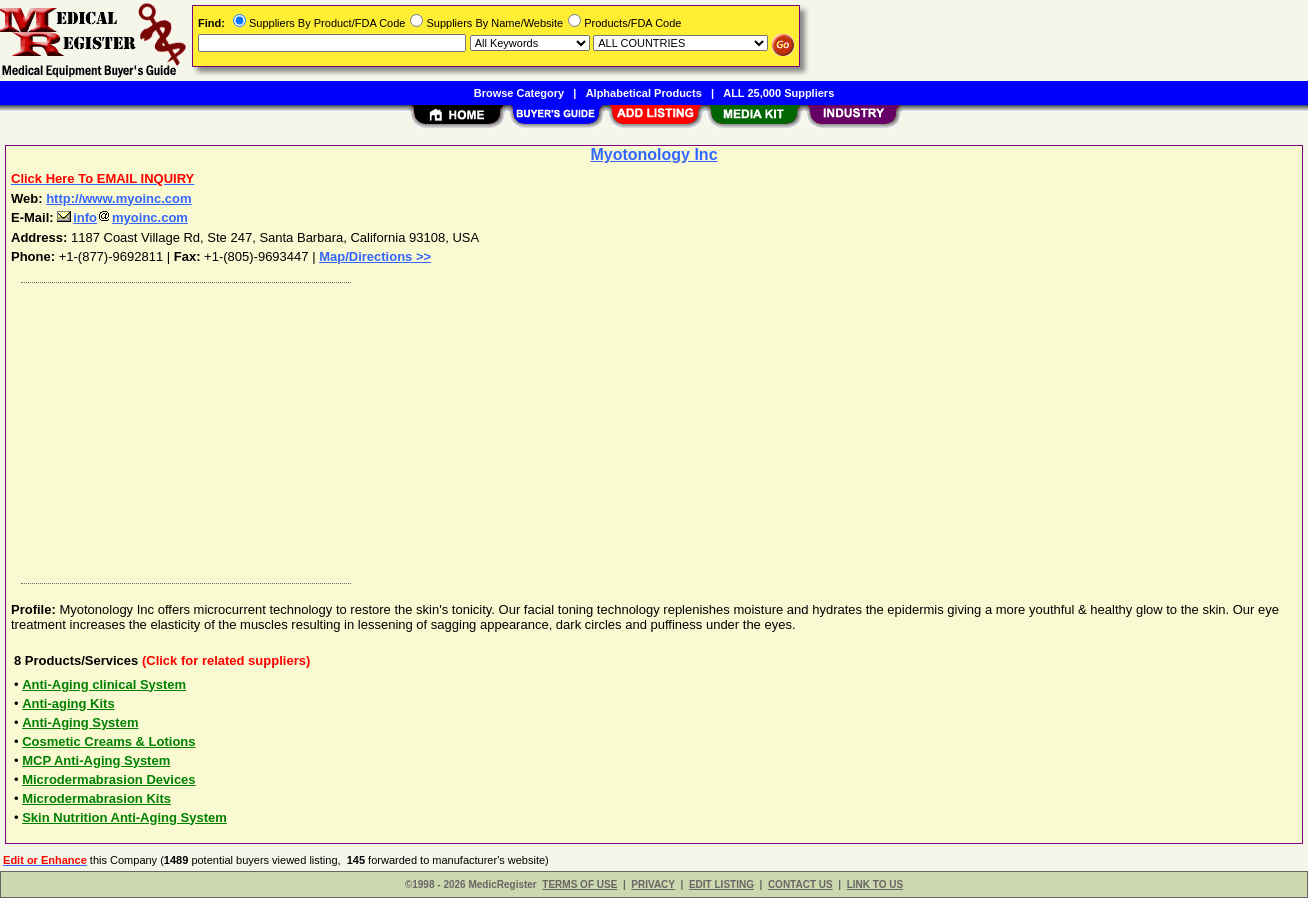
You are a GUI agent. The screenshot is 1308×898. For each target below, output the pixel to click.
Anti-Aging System (80, 722)
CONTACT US (800, 884)
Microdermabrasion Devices (108, 779)
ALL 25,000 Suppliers (778, 93)
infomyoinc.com (122, 217)
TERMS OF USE (579, 884)
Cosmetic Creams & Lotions (108, 741)
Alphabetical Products (644, 93)
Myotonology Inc (653, 154)
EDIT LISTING (721, 884)
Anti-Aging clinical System (104, 684)
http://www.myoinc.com (118, 198)
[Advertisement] (613, 428)
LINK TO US (875, 884)
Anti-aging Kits (68, 703)
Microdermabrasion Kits (96, 798)
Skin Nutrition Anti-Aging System (124, 817)
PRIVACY (653, 884)
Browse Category (519, 93)
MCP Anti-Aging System (96, 760)
